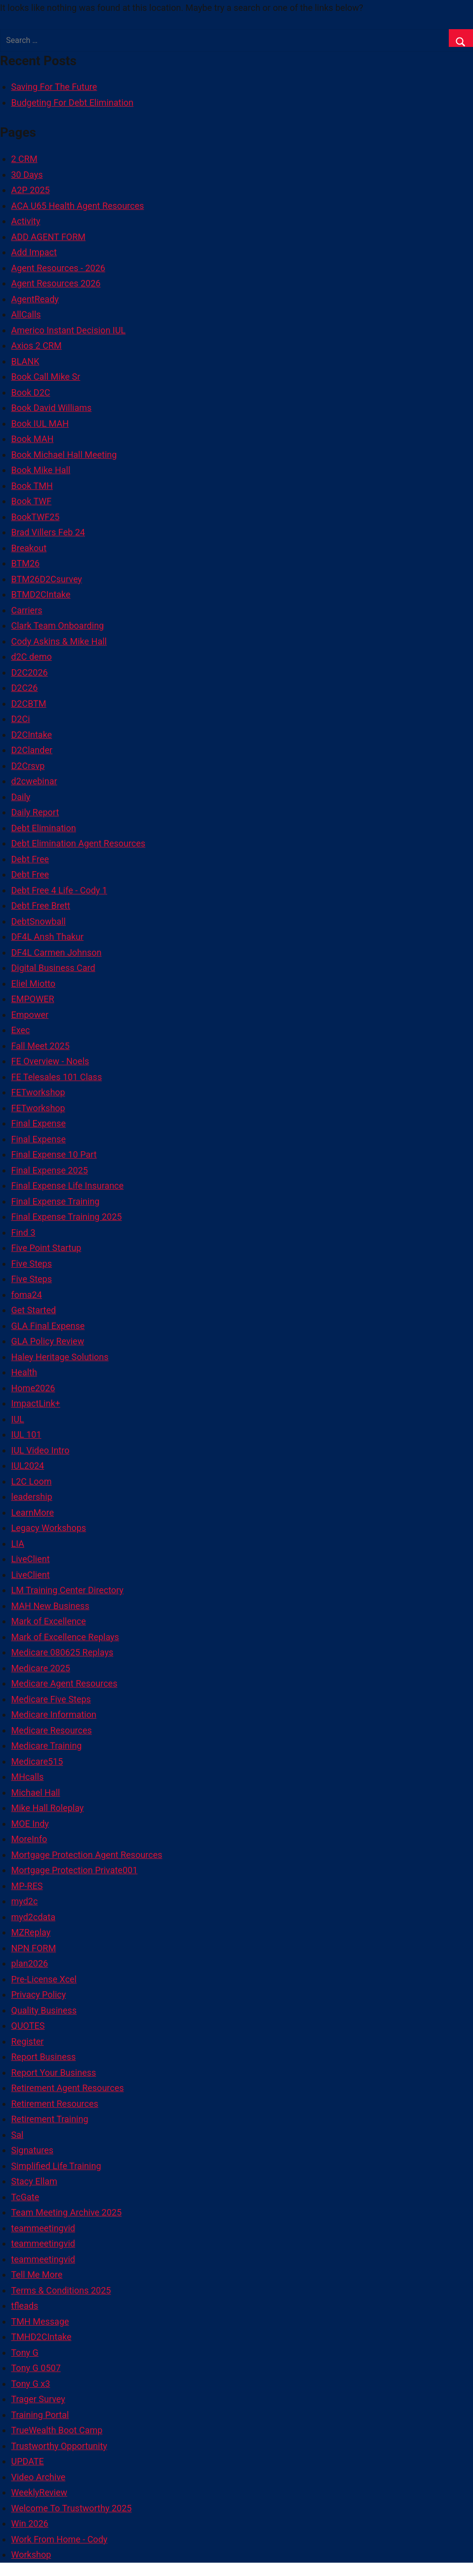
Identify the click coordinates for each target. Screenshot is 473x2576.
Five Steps (31, 1263)
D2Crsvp (28, 766)
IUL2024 (27, 1465)
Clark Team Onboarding (57, 625)
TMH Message (40, 2321)
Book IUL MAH (40, 423)
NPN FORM (33, 1948)
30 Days (27, 174)
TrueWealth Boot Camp (57, 2430)
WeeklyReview (39, 2492)
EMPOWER (32, 999)
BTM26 (25, 563)
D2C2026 (29, 672)
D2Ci (20, 719)
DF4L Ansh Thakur (47, 936)
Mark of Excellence (48, 1621)
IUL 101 (26, 1434)
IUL (17, 1419)
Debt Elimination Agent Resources (78, 843)
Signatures (32, 2150)
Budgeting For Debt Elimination (72, 102)
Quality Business (44, 2010)
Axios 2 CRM (36, 345)
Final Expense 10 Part (54, 1154)
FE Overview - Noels (50, 1061)
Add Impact (34, 252)
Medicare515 (37, 1761)
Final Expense (38, 1123)
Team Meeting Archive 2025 (66, 2212)
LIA (18, 1543)
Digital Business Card (53, 968)
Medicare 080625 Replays (62, 1652)
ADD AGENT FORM (48, 237)
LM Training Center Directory (67, 1590)
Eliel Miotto (33, 983)
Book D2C (30, 392)
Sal (17, 2135)
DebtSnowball (38, 921)
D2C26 (24, 688)
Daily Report (35, 812)
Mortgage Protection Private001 (74, 1870)
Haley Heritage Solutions (60, 1357)
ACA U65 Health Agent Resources (77, 206)
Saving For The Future (54, 86)
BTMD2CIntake (41, 594)
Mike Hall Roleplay (47, 1808)
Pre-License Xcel (44, 1979)
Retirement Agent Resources (67, 2088)
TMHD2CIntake (41, 2337)
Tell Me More (37, 2274)
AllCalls (26, 314)
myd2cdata (33, 1917)
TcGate (25, 2197)
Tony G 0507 (36, 2368)
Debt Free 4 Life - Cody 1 (59, 890)
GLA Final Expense (48, 1326)
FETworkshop (38, 1092)
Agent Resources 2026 (56, 283)
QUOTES (28, 2025)
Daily (21, 797)
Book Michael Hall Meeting (64, 454)
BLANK (25, 361)
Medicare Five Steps (51, 1699)
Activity (26, 221)
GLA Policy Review (48, 1341)
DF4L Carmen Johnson (56, 952)
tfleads (25, 2305)
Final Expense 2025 (49, 1170)
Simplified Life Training (56, 2166)
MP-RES (27, 1886)
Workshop (31, 2554)
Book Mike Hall (41, 470)
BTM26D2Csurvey (46, 579)
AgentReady (35, 299)
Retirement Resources (54, 2103)
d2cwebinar (34, 781)
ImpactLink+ (35, 1403)
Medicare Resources (51, 1730)
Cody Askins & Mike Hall (59, 641)
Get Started (33, 1310)
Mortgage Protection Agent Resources (87, 1855)
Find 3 (23, 1232)
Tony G (25, 2352)
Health (24, 1372)
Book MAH (32, 439)
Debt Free (30, 859)
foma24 (26, 1294)
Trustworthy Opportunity (59, 2446)
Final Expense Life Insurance (67, 1185)
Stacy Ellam (34, 2181)
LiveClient (30, 1559)
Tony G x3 (30, 2383)
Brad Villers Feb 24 (48, 532)
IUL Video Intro (40, 1450)
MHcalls (27, 1776)
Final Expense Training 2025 (66, 1216)
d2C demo (31, 656)
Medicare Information (53, 1714)
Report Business (43, 2057)
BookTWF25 (35, 517)
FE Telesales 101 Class (56, 1077)
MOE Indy (30, 1823)
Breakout (29, 548)
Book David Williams (51, 407)
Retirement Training (49, 2119)
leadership (31, 1496)
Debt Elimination (43, 828)
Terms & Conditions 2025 (61, 2290)
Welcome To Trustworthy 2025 (71, 2508)
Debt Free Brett (41, 905)
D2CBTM (28, 703)
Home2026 (33, 1388)
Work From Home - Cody (59, 2539)
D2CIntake (31, 734)
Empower (30, 1014)
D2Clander (32, 750)
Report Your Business (53, 2072)
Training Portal (40, 2415)
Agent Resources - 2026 (58, 268)
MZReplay (31, 1932)
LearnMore (32, 1512)
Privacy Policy (38, 1994)
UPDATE (27, 2461)
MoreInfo (29, 1839)
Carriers (27, 610)
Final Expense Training (55, 1201)
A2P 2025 (30, 190)
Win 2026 (29, 2523)
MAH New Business (50, 1606)
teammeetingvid (43, 2228)
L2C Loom (31, 1481)
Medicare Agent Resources (64, 1683)
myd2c (24, 1901)
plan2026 (29, 1963)
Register (27, 2041)
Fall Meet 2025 (40, 1046)
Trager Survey (38, 2399)
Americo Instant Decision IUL (68, 330)
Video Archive (38, 2477)
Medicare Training (46, 1745)
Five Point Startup (46, 1248)
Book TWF (31, 501)
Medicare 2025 (40, 1668)
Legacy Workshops (48, 1528)
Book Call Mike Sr (46, 376)
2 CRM (24, 159)
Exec (20, 1030)
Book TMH (32, 486)
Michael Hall (35, 1792)
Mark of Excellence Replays (65, 1637)
